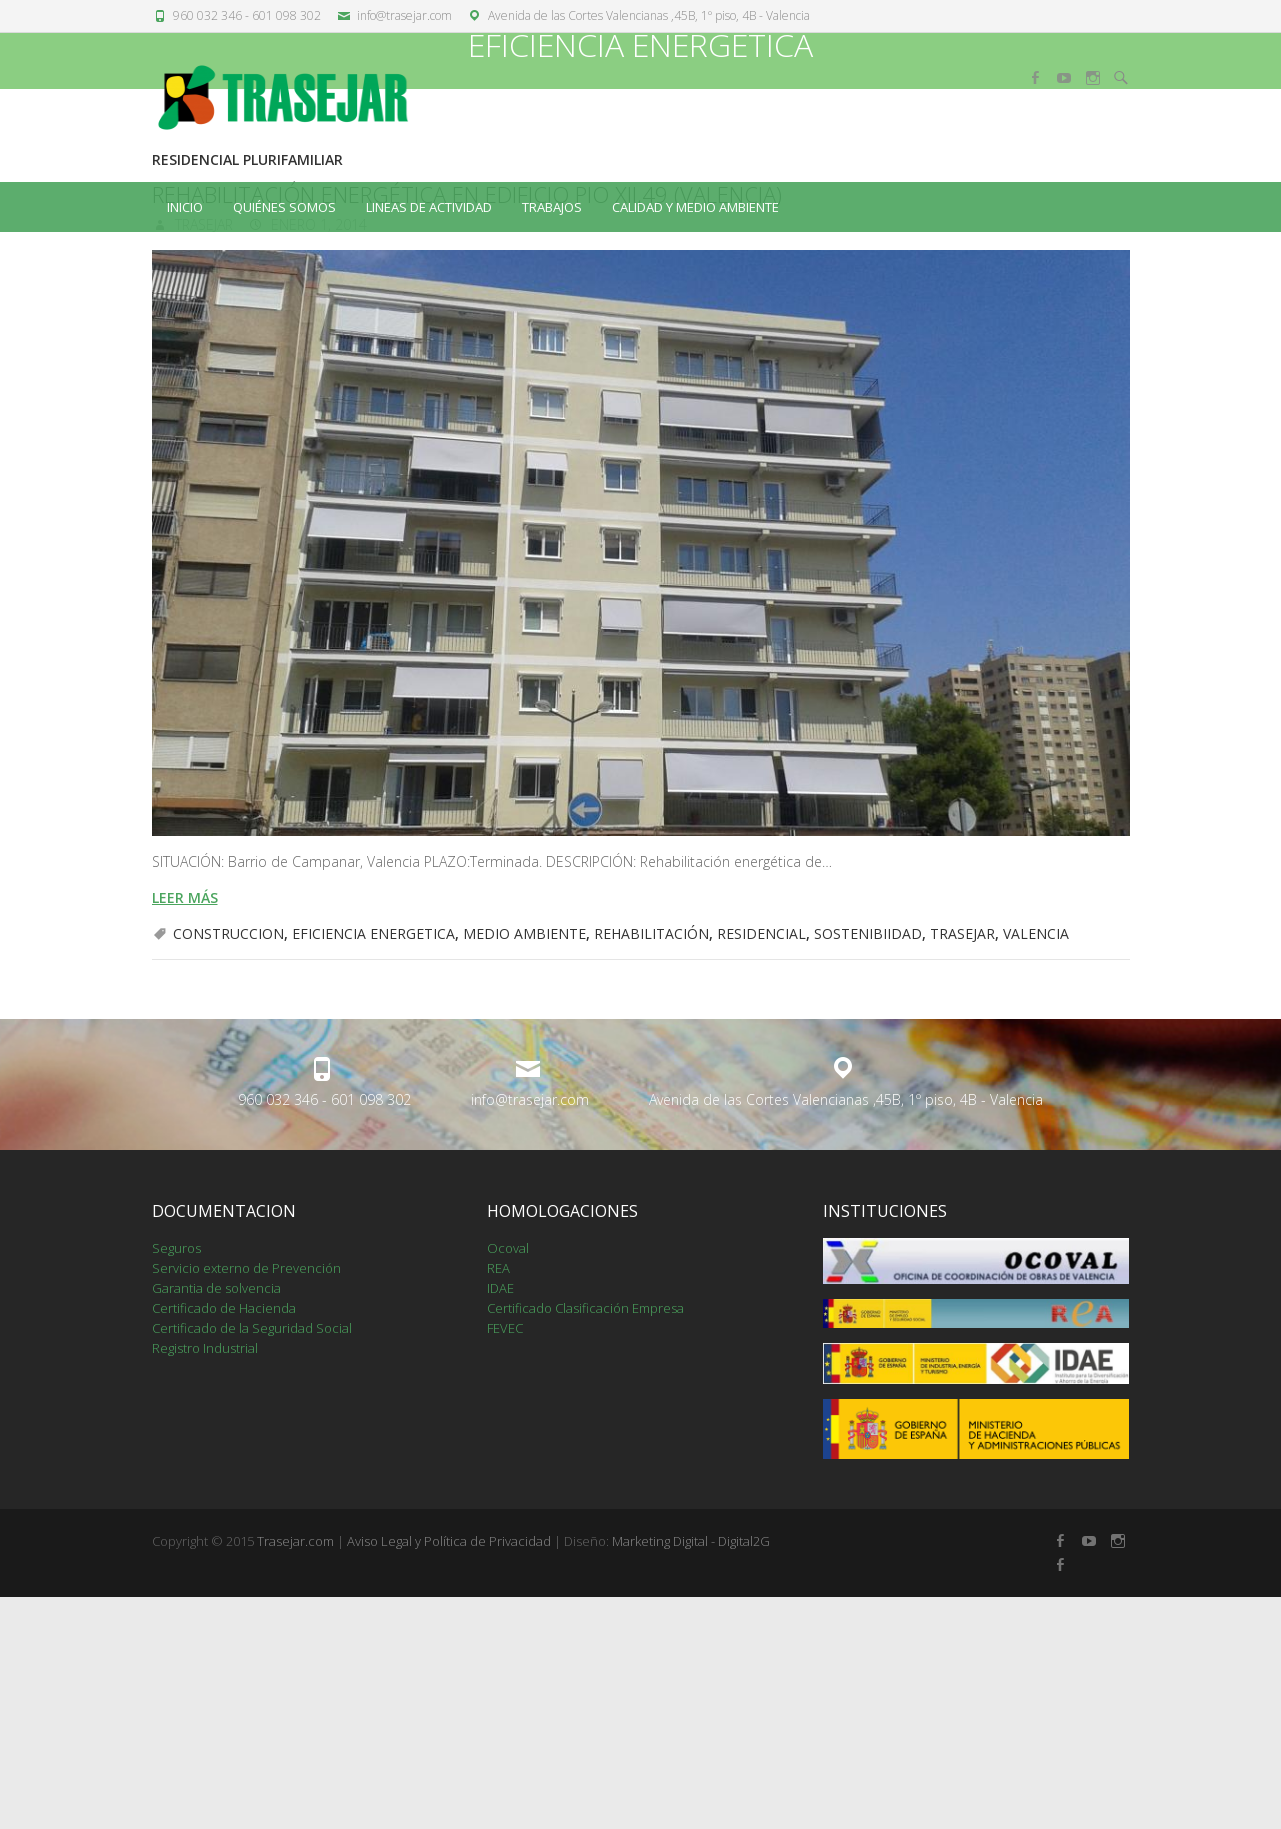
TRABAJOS (552, 207)
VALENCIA (1036, 1165)
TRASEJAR (962, 1165)
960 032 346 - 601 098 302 (247, 15)
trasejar (202, 456)
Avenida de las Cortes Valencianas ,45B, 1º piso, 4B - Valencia (649, 15)
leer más (185, 1129)
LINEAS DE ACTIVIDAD (429, 207)
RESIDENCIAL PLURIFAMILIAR (247, 391)
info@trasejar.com (404, 15)
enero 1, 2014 (317, 456)
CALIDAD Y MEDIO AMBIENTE (695, 207)
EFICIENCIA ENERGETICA (373, 1165)
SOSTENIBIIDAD (868, 1165)
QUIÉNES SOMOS (284, 207)
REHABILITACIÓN (651, 1165)
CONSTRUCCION (228, 1165)
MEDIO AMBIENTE (524, 1165)
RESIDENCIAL (761, 1165)
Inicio (185, 207)
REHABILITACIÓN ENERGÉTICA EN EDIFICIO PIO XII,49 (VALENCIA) (467, 426)
